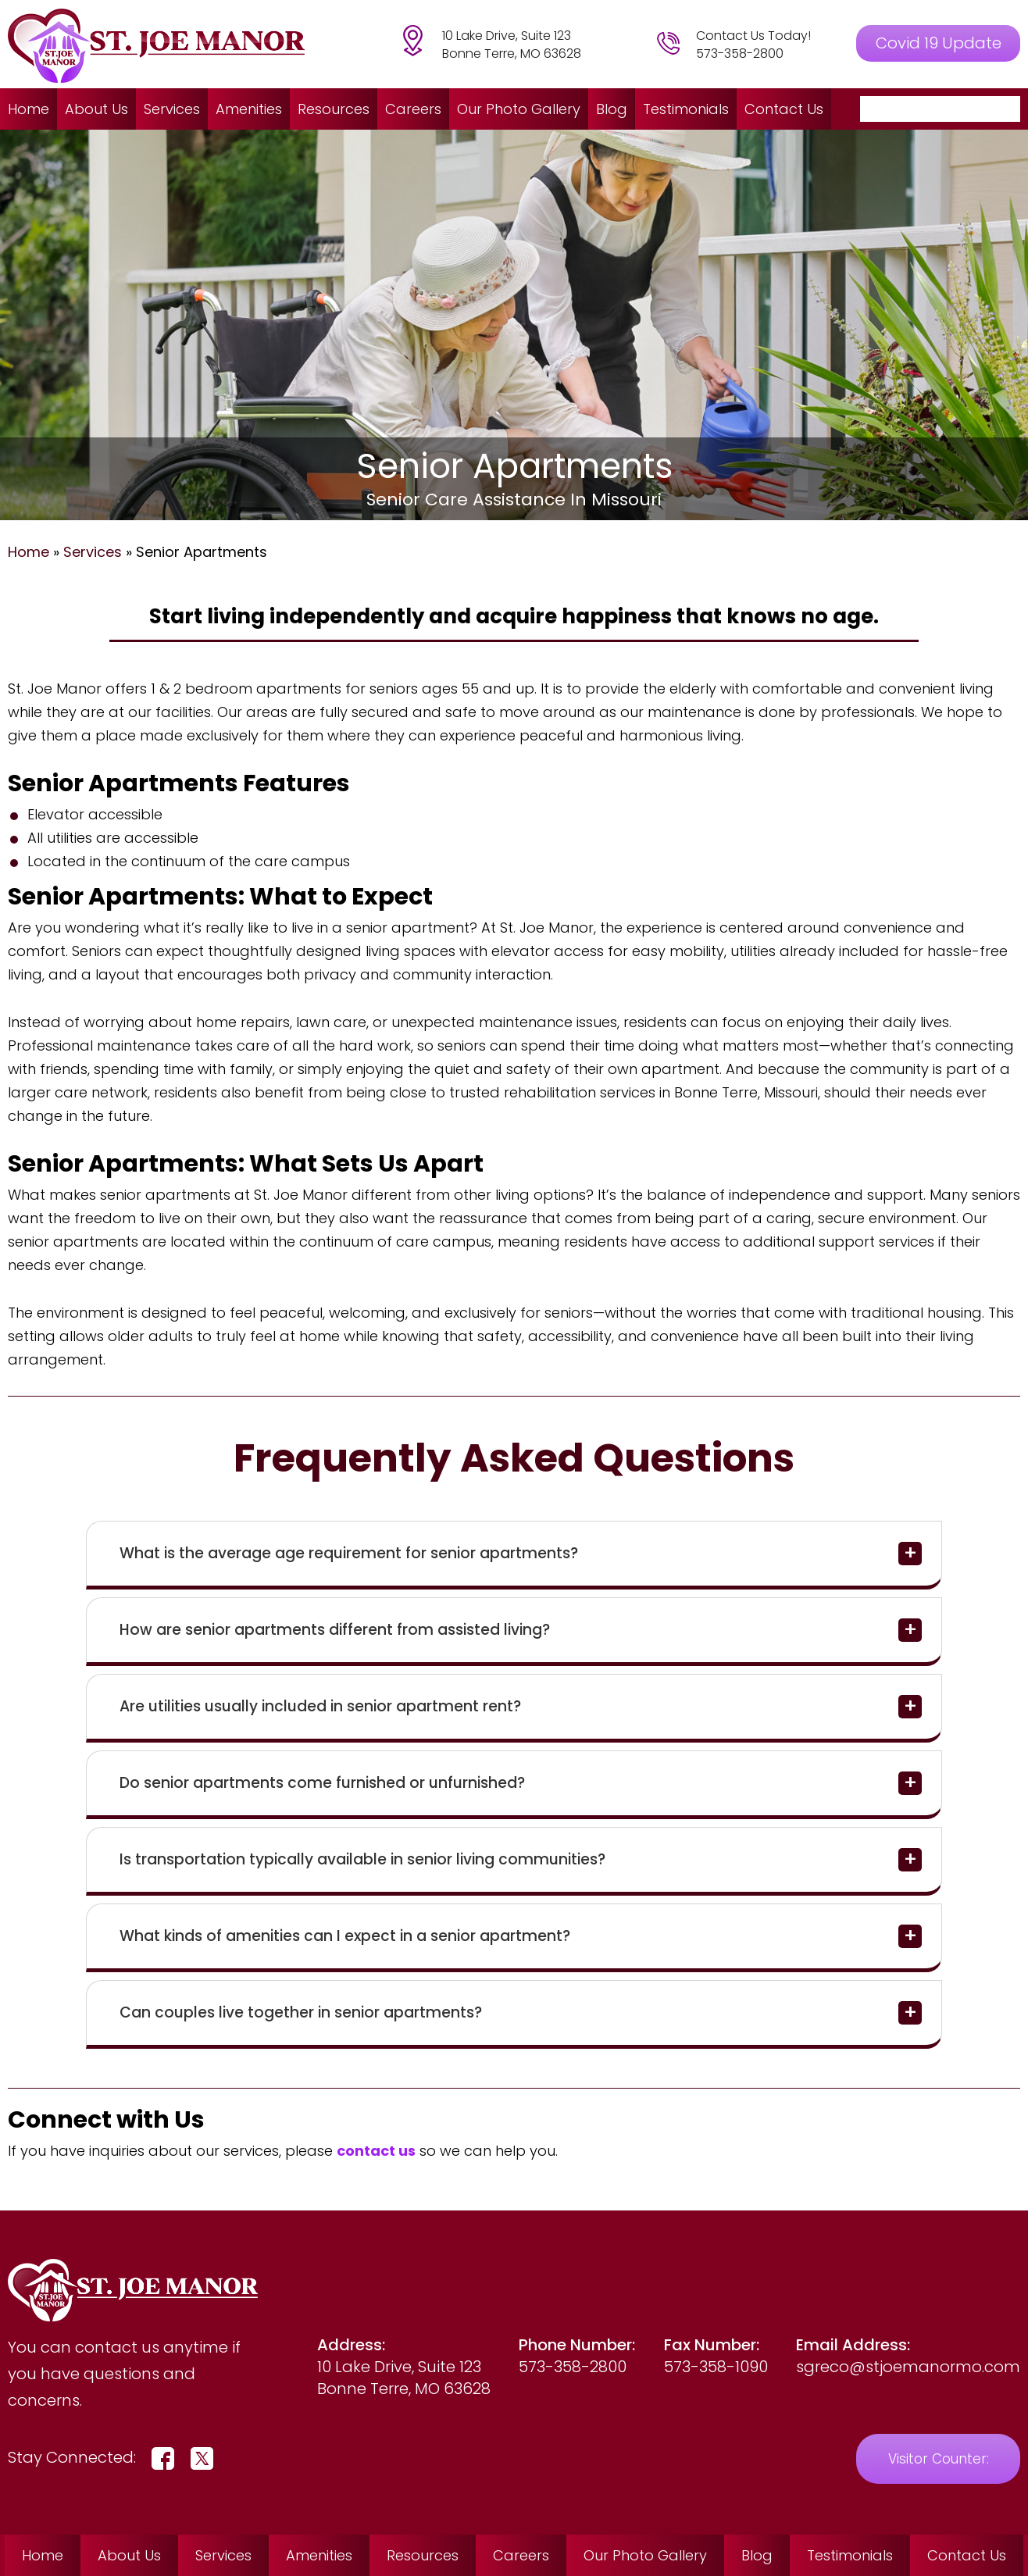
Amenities (249, 109)
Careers (413, 109)
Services (172, 109)
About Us (96, 109)
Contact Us (783, 109)
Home (28, 109)
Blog (611, 109)
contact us (376, 2150)
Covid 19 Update (938, 43)
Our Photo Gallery (518, 109)
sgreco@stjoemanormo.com (908, 2367)
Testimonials (686, 109)
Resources (333, 109)
